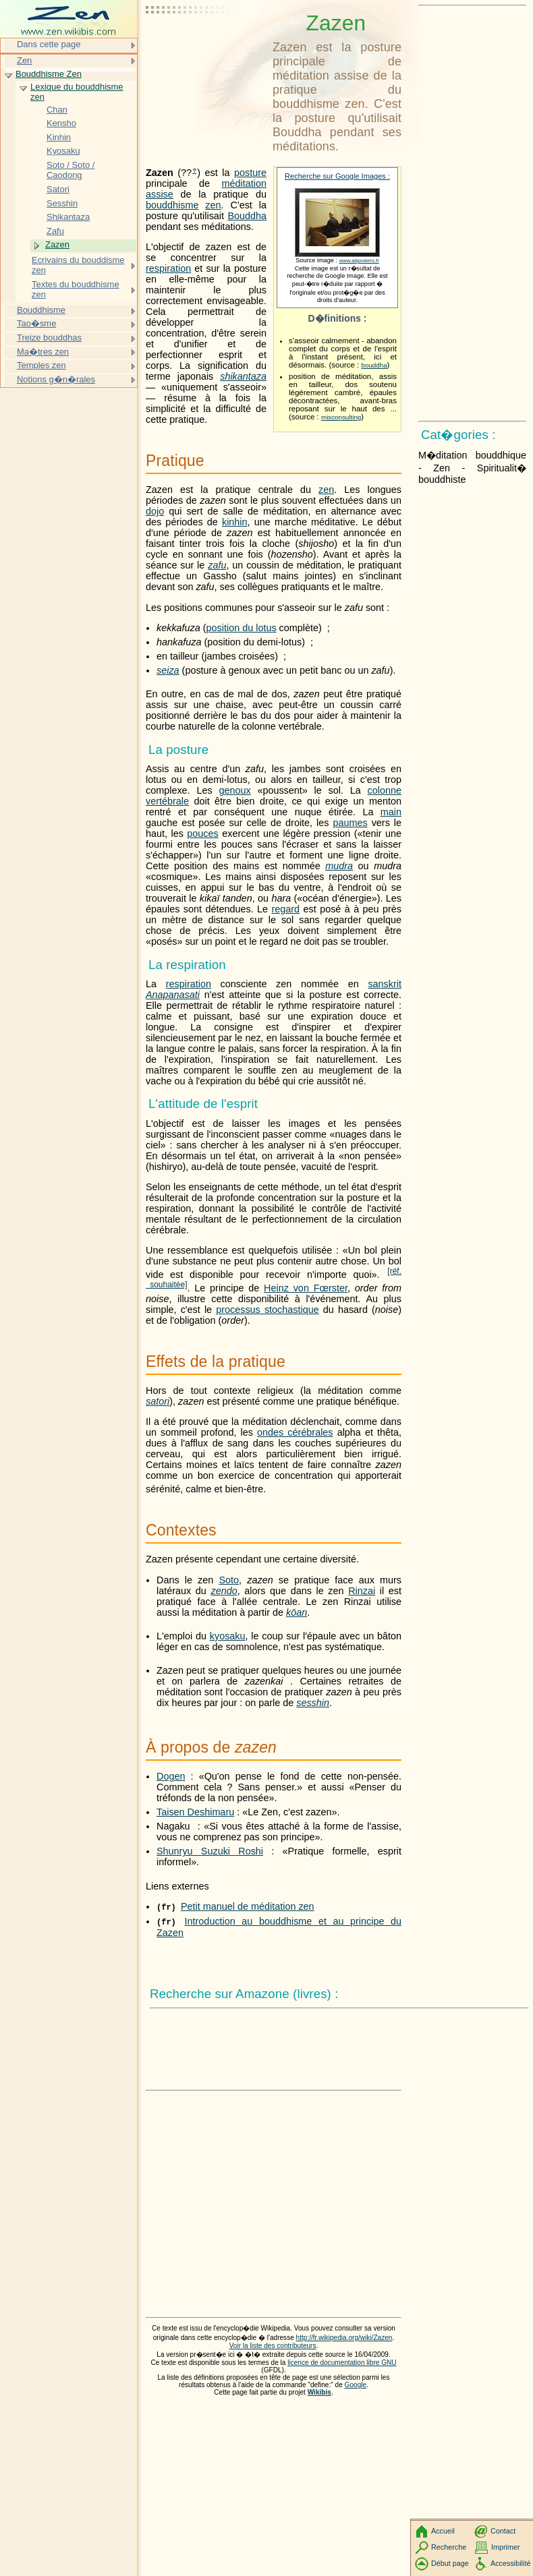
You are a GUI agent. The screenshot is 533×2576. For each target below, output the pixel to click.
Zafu (55, 231)
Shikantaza (68, 217)
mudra (339, 865)
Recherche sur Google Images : (337, 176)
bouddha (374, 365)
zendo (224, 1590)
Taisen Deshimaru (195, 1812)
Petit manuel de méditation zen (247, 1906)
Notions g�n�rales (56, 379)
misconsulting (341, 417)
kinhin (235, 522)
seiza (168, 670)
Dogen (171, 1776)
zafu (217, 565)
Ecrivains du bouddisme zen (78, 265)
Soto (229, 1580)
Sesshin (62, 203)
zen (213, 205)
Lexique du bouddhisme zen (76, 92)
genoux (234, 790)
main (391, 812)
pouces (202, 833)
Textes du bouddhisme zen (75, 289)
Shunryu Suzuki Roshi (210, 1851)
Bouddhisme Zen (49, 74)
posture (250, 172)
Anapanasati (173, 994)
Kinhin (59, 137)
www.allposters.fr (359, 261)
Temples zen (41, 365)
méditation (244, 183)
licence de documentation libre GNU (341, 2362)
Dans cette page (48, 44)
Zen (24, 60)
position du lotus (241, 627)
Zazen (57, 244)
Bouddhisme (41, 310)
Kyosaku (63, 151)
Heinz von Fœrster (305, 1288)
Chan (57, 110)
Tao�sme (36, 323)
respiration (168, 268)
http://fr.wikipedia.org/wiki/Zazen (344, 2337)
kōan (296, 1612)
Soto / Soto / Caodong (70, 170)
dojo (155, 511)
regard (286, 909)
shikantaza (243, 376)
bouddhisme (172, 205)
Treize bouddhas (49, 337)
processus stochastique (267, 1309)
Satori (58, 189)
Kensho (61, 123)
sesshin (312, 1702)
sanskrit (384, 983)
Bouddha (246, 215)
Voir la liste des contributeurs (272, 2345)
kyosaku (228, 1636)
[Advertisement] (206, 43)
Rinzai (361, 1590)
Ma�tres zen (43, 352)
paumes (350, 822)
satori (157, 1401)
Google (356, 2385)
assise (159, 194)
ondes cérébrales (295, 1432)
